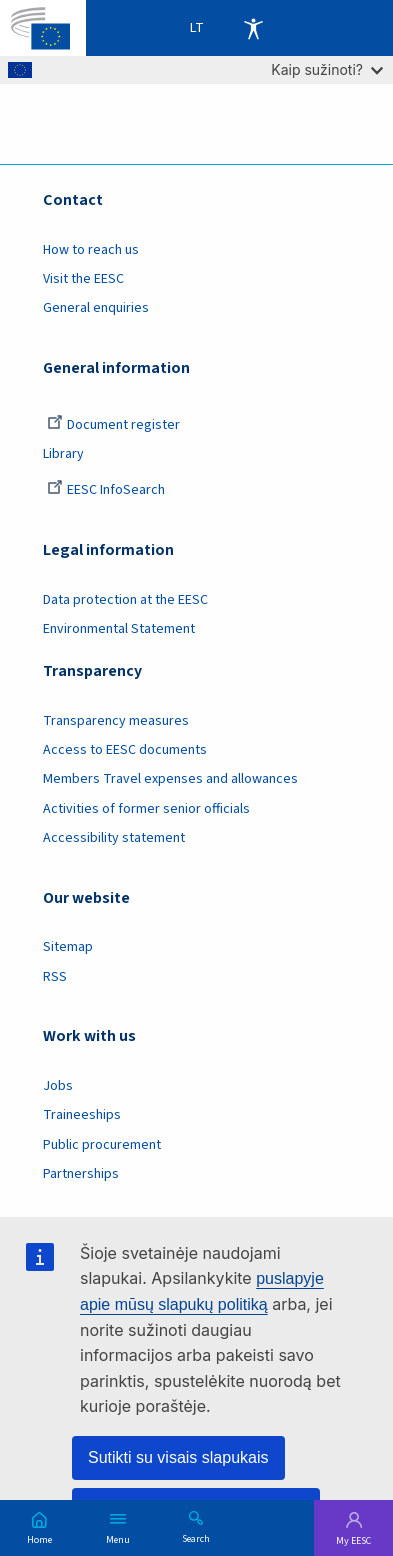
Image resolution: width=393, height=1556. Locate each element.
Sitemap (68, 947)
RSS (55, 977)
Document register (113, 425)
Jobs (58, 1086)
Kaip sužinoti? (327, 69)
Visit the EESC (83, 279)
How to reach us (91, 250)
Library (63, 454)
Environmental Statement (119, 629)
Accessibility (253, 28)
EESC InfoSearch (106, 490)
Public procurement (102, 1145)
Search (196, 1538)
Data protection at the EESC (125, 600)
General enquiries (96, 308)
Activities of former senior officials (146, 809)
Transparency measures (116, 721)
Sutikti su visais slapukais (178, 1457)
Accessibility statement (114, 838)
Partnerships (81, 1174)
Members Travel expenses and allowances (170, 779)
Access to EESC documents (125, 750)
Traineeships (82, 1115)
